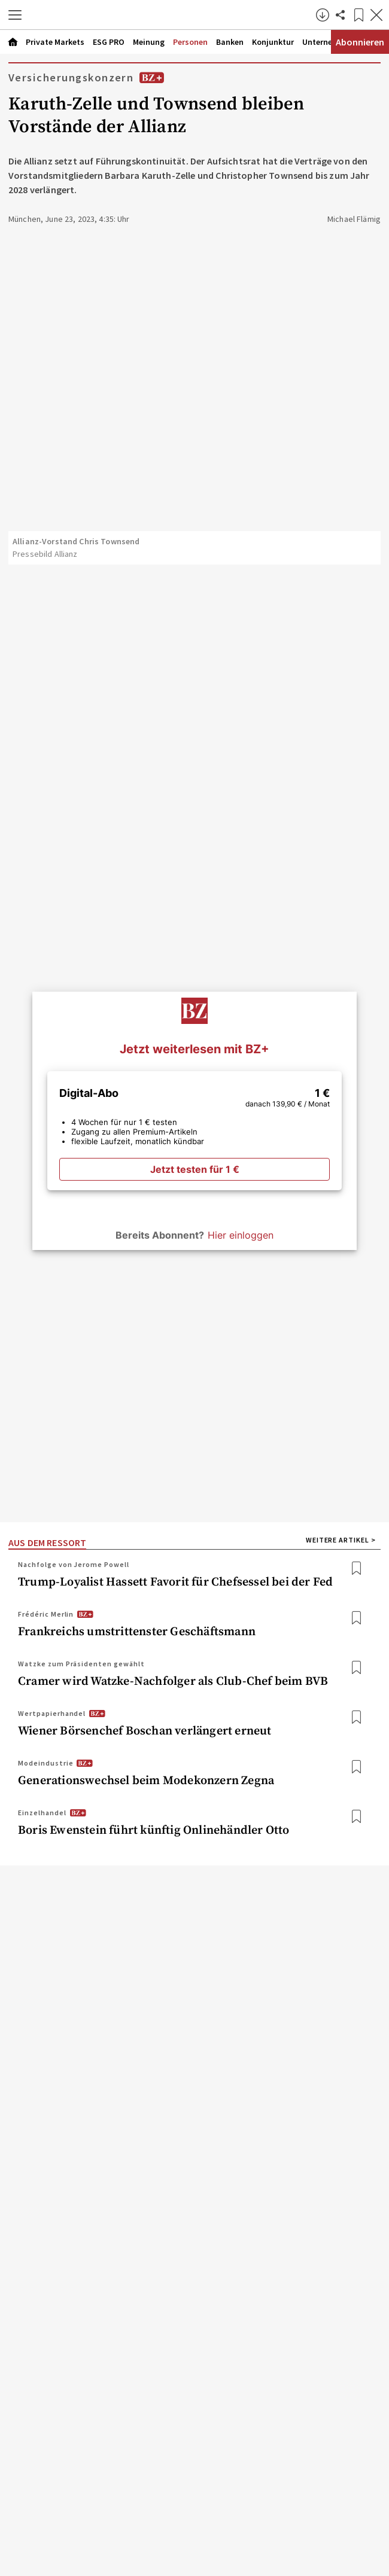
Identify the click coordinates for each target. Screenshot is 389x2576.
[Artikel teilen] (341, 15)
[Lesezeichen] (358, 15)
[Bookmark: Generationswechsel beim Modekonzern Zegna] (356, 1767)
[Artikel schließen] (376, 15)
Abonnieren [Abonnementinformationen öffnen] (360, 42)
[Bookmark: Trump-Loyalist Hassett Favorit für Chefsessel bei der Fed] (356, 1568)
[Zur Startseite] (172, 15)
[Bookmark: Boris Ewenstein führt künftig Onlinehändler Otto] (356, 1816)
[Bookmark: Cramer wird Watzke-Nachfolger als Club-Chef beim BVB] (356, 1668)
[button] (15, 15)
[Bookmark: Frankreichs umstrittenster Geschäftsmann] (356, 1618)
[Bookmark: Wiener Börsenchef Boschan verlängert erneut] (356, 1717)
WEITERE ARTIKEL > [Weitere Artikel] (341, 1539)
